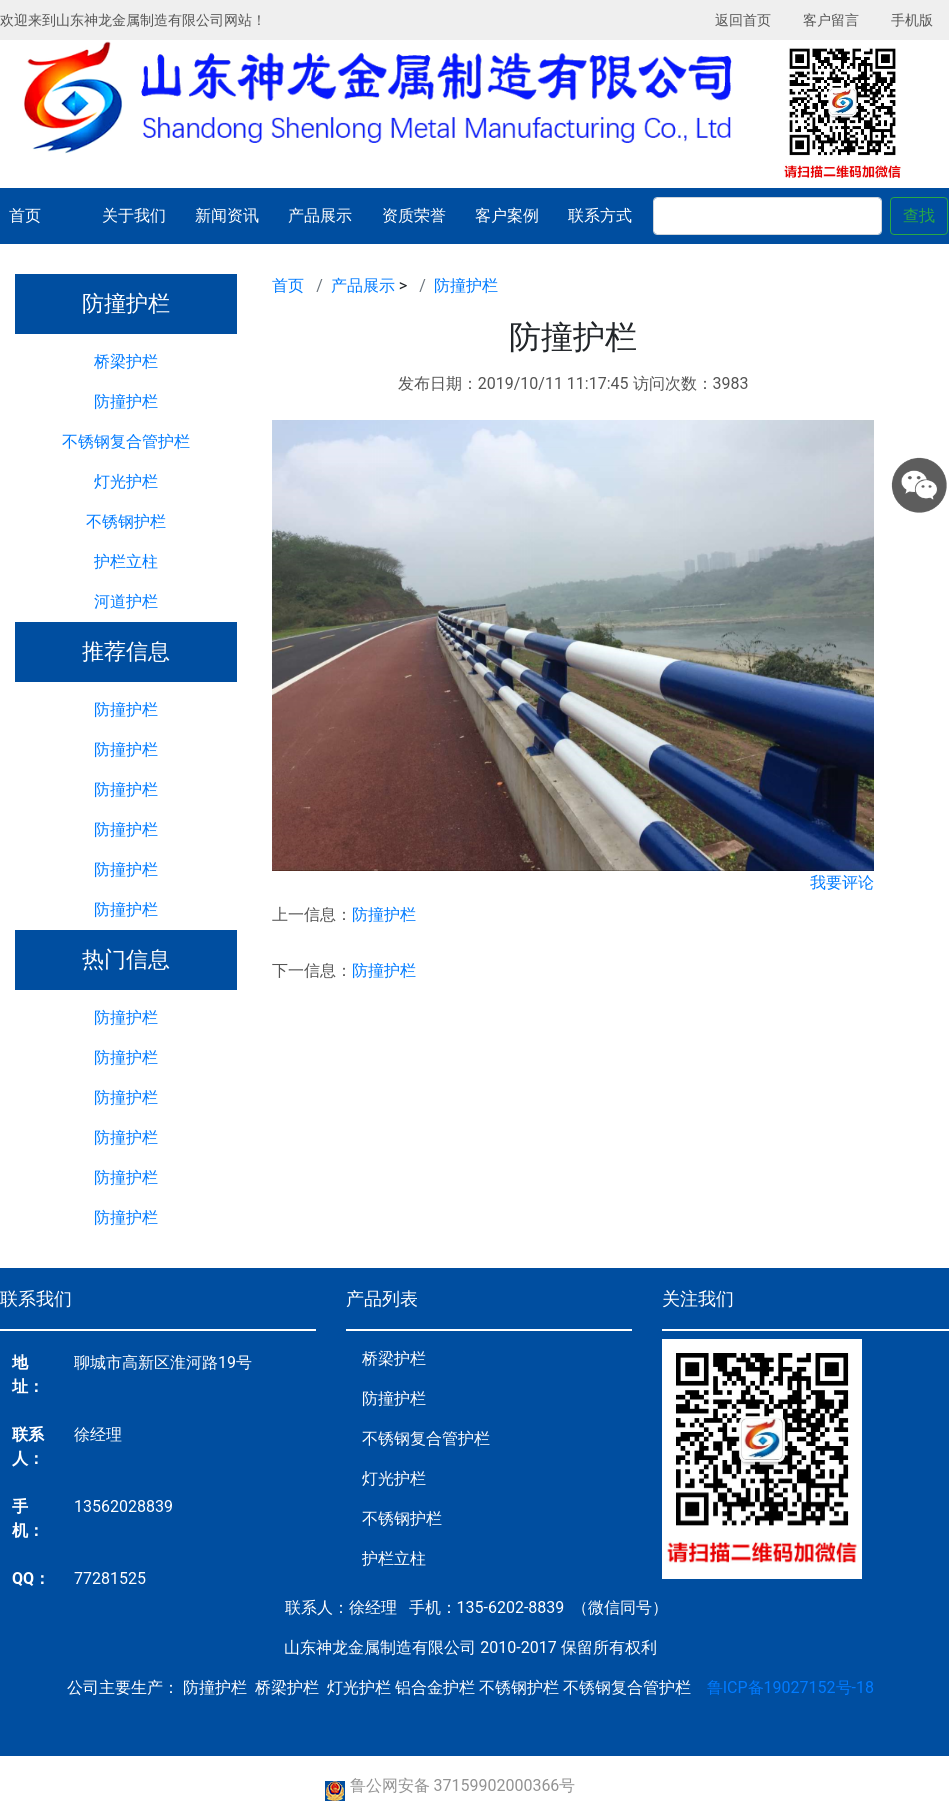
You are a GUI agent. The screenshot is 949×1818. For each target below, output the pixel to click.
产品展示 (320, 215)
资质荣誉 (414, 215)
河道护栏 (126, 601)
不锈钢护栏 (126, 521)
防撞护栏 (126, 401)
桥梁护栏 (126, 361)
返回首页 (743, 20)
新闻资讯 (227, 215)
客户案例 (507, 215)
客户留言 (831, 20)
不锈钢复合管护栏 (126, 441)
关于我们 (134, 215)
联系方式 (600, 215)
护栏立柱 (126, 561)
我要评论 (842, 882)
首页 (25, 215)
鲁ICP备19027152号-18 (790, 1687)
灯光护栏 (126, 481)
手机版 (912, 20)
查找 (919, 215)
